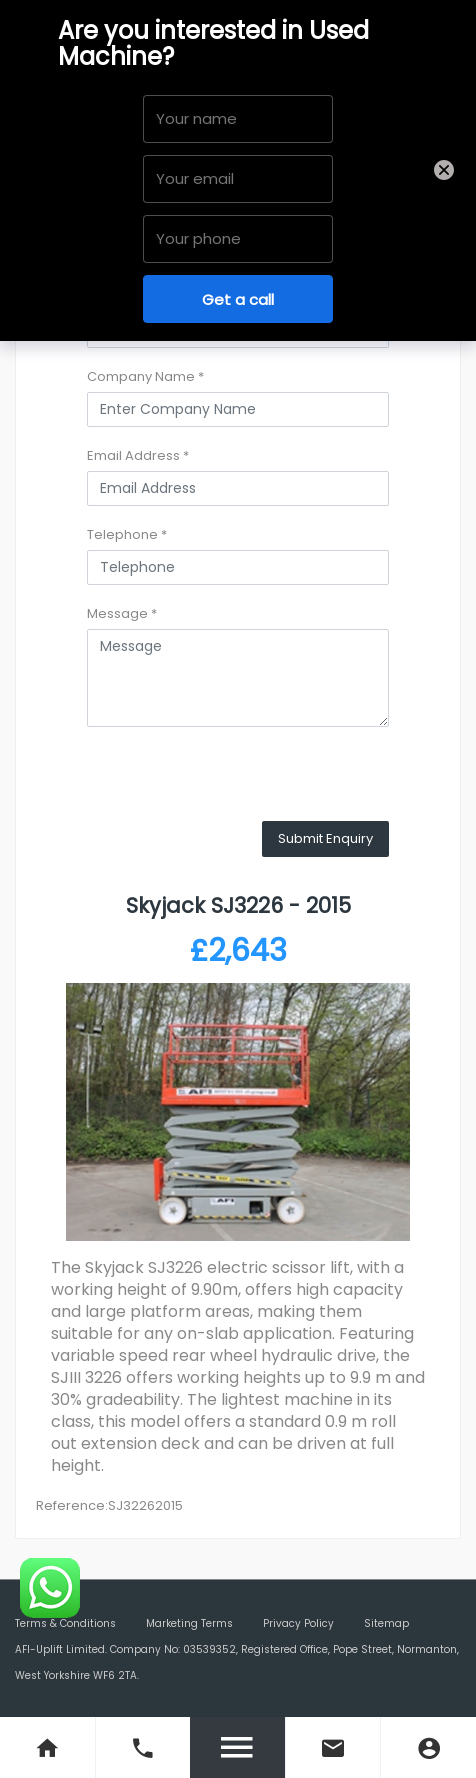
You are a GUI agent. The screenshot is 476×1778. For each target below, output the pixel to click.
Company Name (145, 376)
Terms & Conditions (65, 1623)
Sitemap (386, 1623)
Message (122, 613)
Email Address (138, 455)
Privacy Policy (298, 1623)
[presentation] (239, 782)
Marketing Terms (189, 1623)
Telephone (127, 534)
